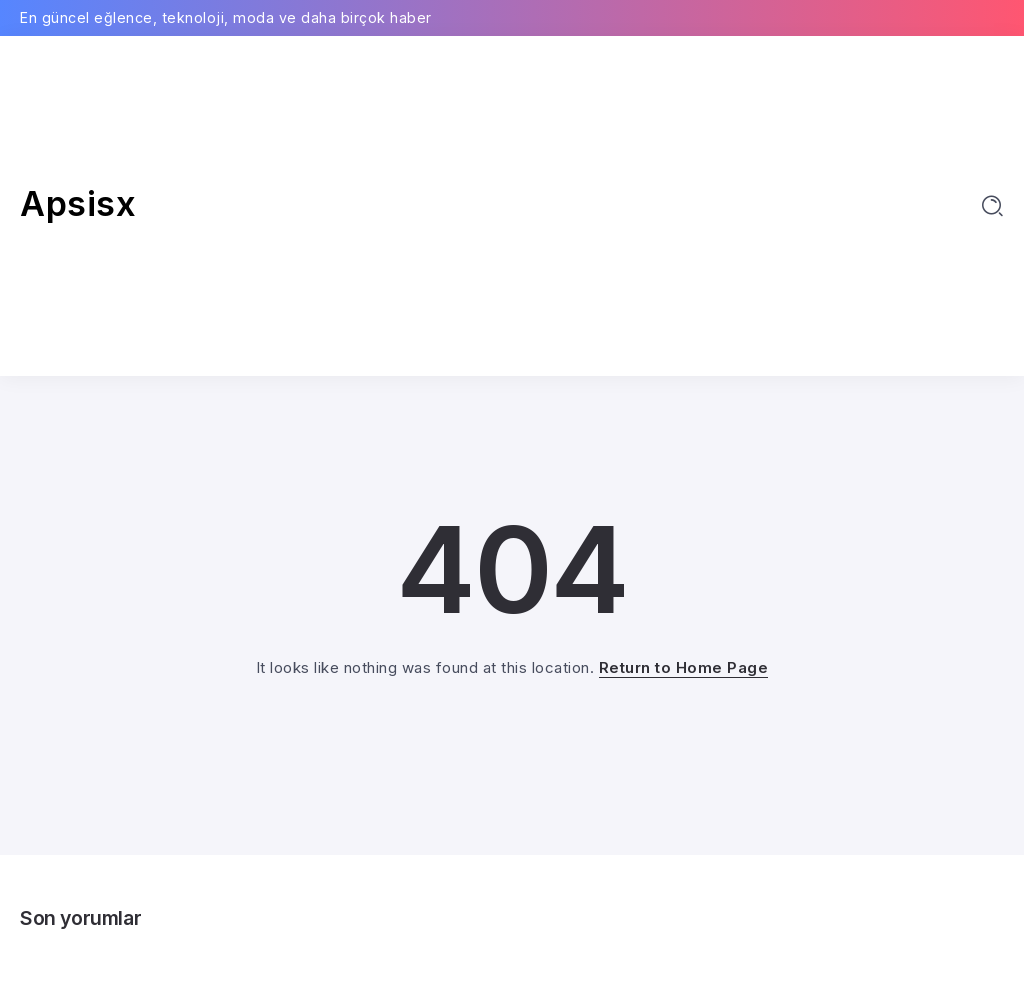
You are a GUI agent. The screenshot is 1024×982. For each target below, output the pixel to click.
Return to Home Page (684, 667)
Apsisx (78, 203)
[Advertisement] (511, 206)
